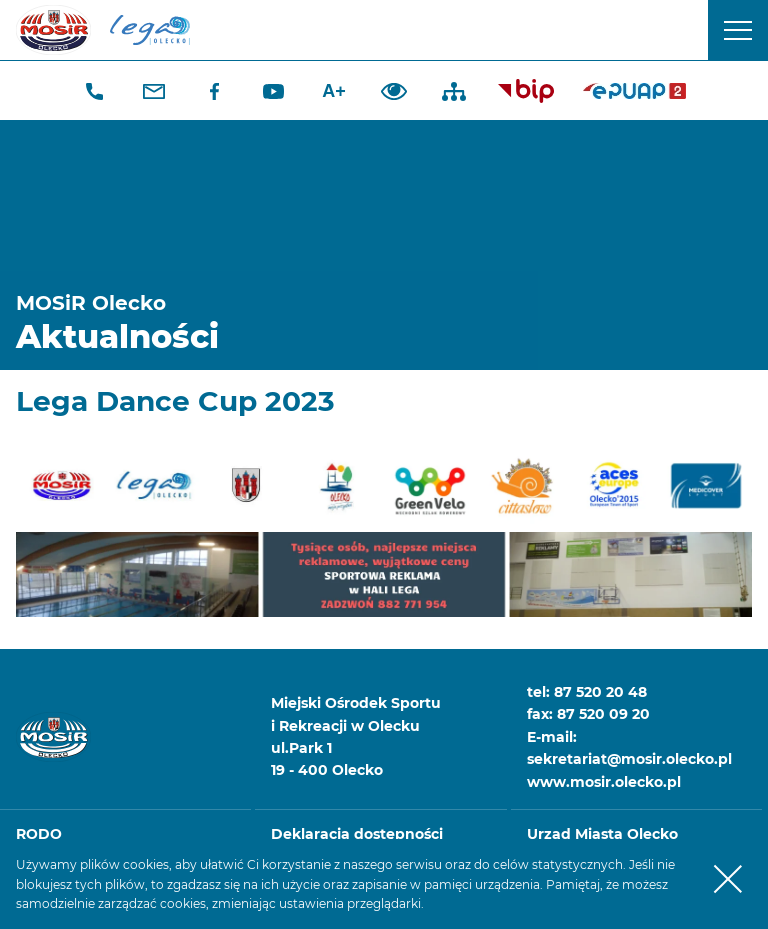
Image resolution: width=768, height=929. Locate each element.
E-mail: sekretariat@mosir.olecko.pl (629, 748)
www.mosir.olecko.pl (604, 782)
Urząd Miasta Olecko (602, 834)
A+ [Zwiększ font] (334, 91)
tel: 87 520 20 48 (587, 692)
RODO (39, 834)
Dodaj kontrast (394, 91)
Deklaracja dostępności (357, 834)
